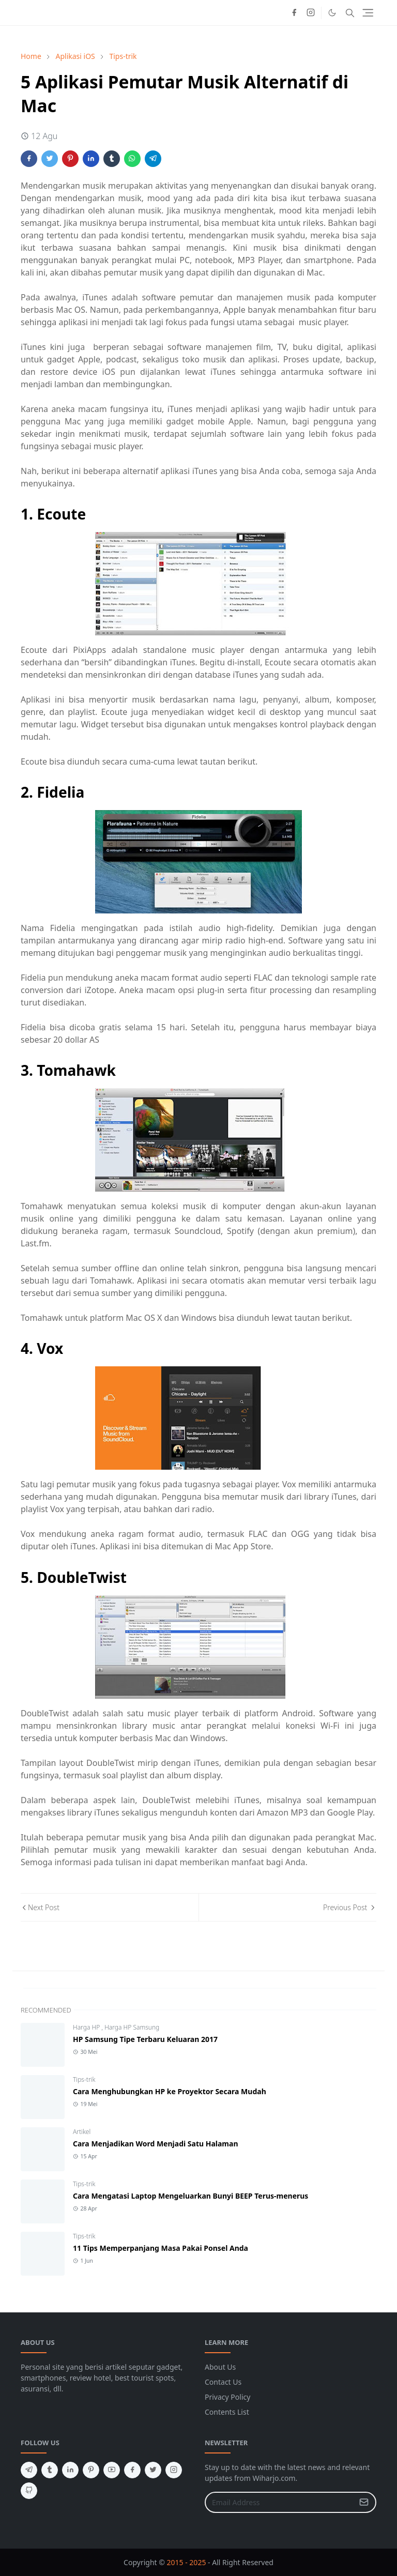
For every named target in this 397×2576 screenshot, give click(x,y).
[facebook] (294, 13)
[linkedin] (70, 2470)
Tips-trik (84, 2079)
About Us (220, 2367)
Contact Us (223, 2382)
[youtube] (111, 2470)
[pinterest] (91, 2470)
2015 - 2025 (186, 2562)
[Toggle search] (350, 13)
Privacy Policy (227, 2397)
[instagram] (310, 13)
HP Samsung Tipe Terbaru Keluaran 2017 (145, 2039)
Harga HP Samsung (131, 2027)
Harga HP (87, 2027)
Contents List (227, 2412)
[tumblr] (49, 2470)
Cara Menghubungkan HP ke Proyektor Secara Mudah (169, 2091)
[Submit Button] (364, 2502)
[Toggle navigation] (367, 12)
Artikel (81, 2131)
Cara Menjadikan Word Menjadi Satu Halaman (155, 2143)
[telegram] (29, 2470)
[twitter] (153, 2470)
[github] (29, 2490)
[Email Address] (279, 2502)
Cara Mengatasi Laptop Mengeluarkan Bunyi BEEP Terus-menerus (190, 2196)
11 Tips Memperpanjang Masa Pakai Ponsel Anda (160, 2248)
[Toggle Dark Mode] (332, 12)
